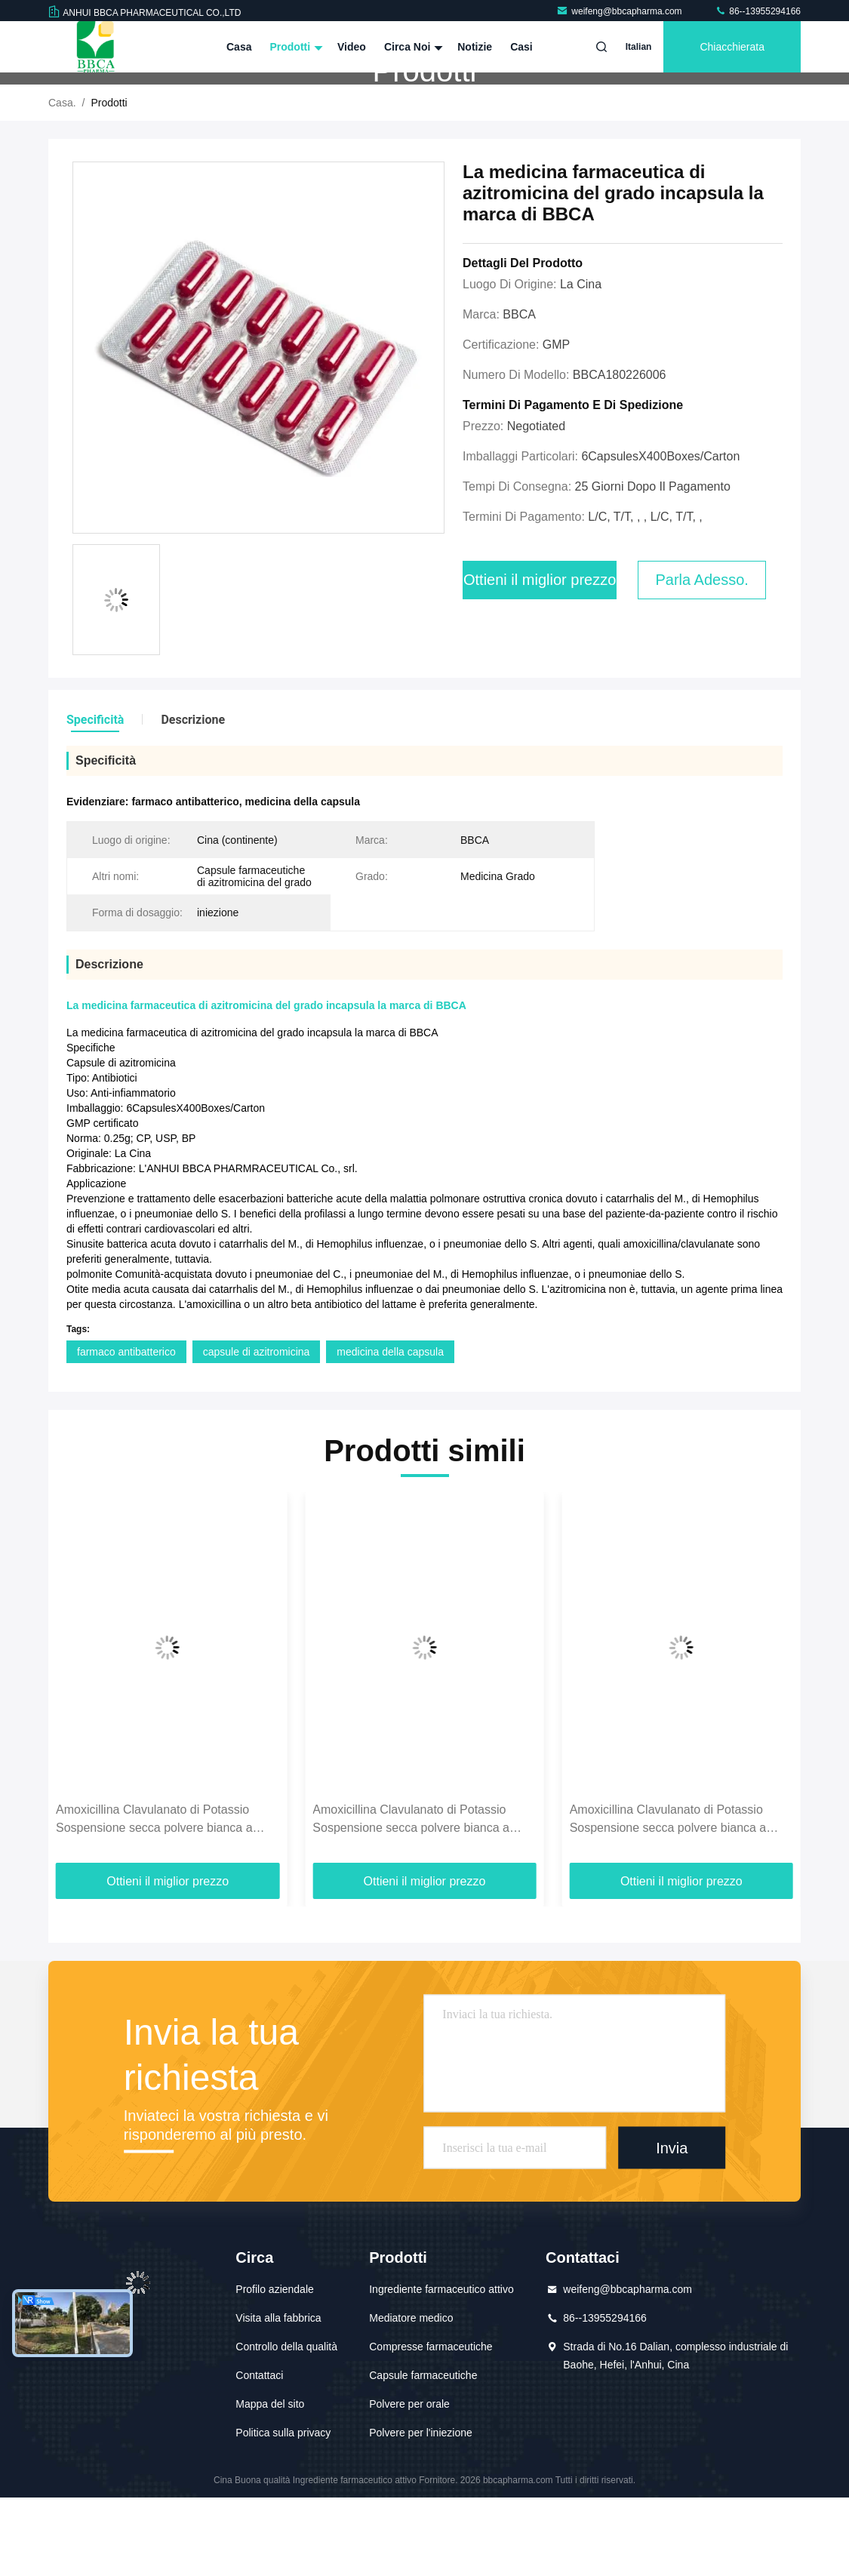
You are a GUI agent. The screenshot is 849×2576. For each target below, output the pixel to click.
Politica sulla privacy (283, 2511)
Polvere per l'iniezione (420, 2511)
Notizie (474, 47)
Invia (672, 2225)
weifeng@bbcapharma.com (620, 11)
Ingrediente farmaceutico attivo (441, 2368)
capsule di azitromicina (256, 1430)
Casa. (62, 181)
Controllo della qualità (286, 2425)
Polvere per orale (409, 2482)
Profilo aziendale (274, 2368)
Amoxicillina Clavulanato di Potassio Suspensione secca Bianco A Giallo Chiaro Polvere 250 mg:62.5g (152, 1899)
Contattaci (259, 2454)
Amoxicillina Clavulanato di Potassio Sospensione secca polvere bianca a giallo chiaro (410, 1899)
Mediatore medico (411, 2396)
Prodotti (294, 47)
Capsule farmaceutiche (423, 2454)
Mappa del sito (269, 2482)
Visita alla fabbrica (278, 2396)
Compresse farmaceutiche (430, 2425)
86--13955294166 (758, 11)
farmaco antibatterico (126, 1430)
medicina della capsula (390, 1430)
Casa (238, 47)
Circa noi (411, 47)
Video (351, 47)
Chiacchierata (732, 47)
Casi (521, 47)
